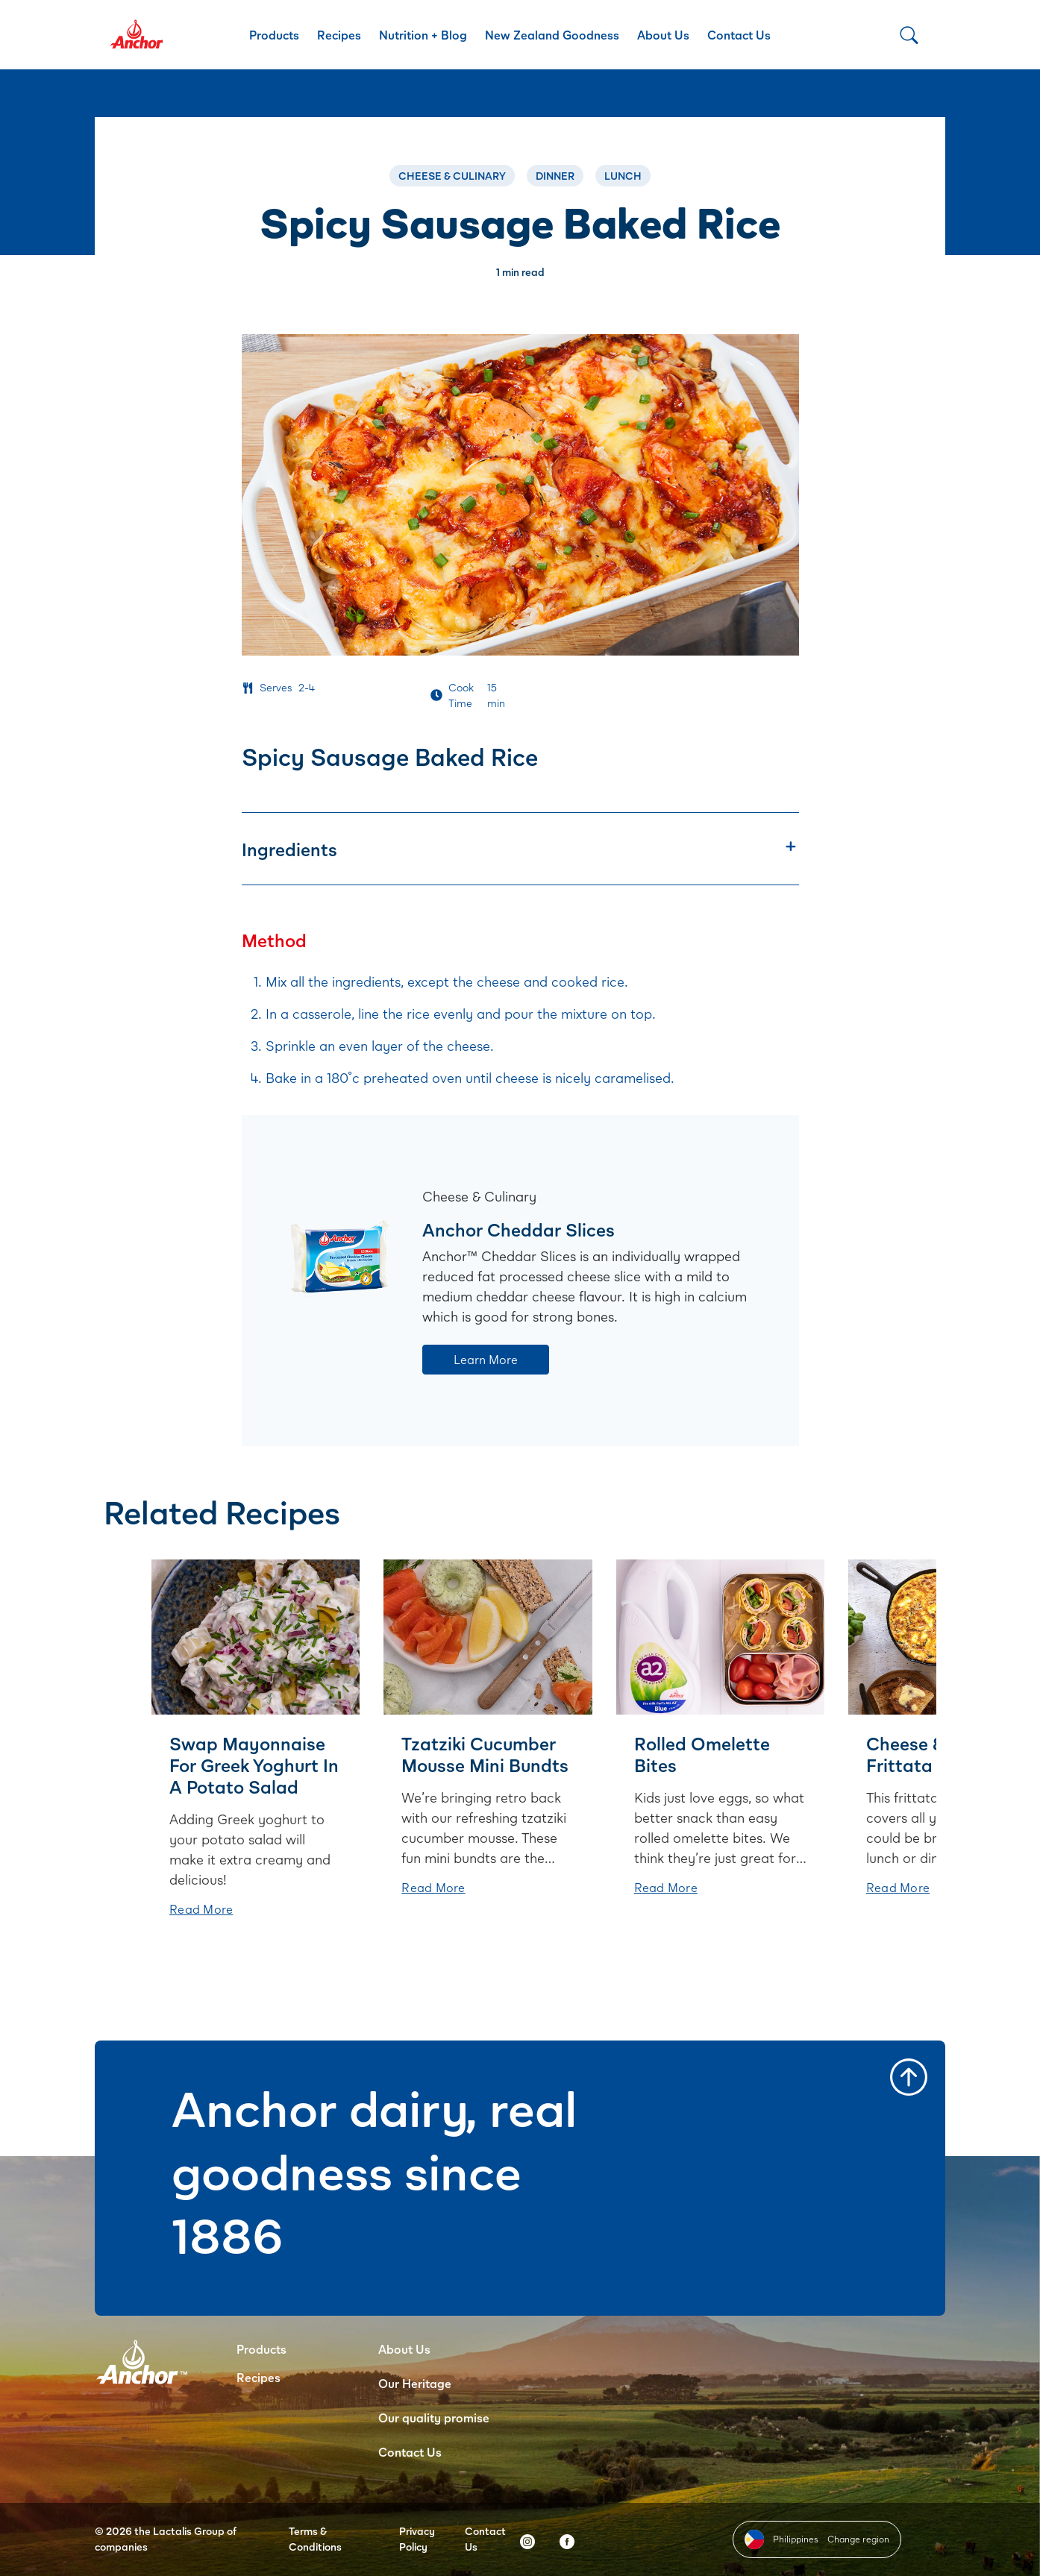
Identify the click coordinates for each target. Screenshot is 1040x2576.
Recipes (339, 35)
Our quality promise (433, 2417)
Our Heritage (414, 2383)
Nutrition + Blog (423, 35)
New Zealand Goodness (552, 35)
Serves (276, 687)
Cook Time (461, 695)
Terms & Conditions (315, 2539)
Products (274, 35)
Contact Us (739, 35)
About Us (663, 35)
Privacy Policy (417, 2539)
